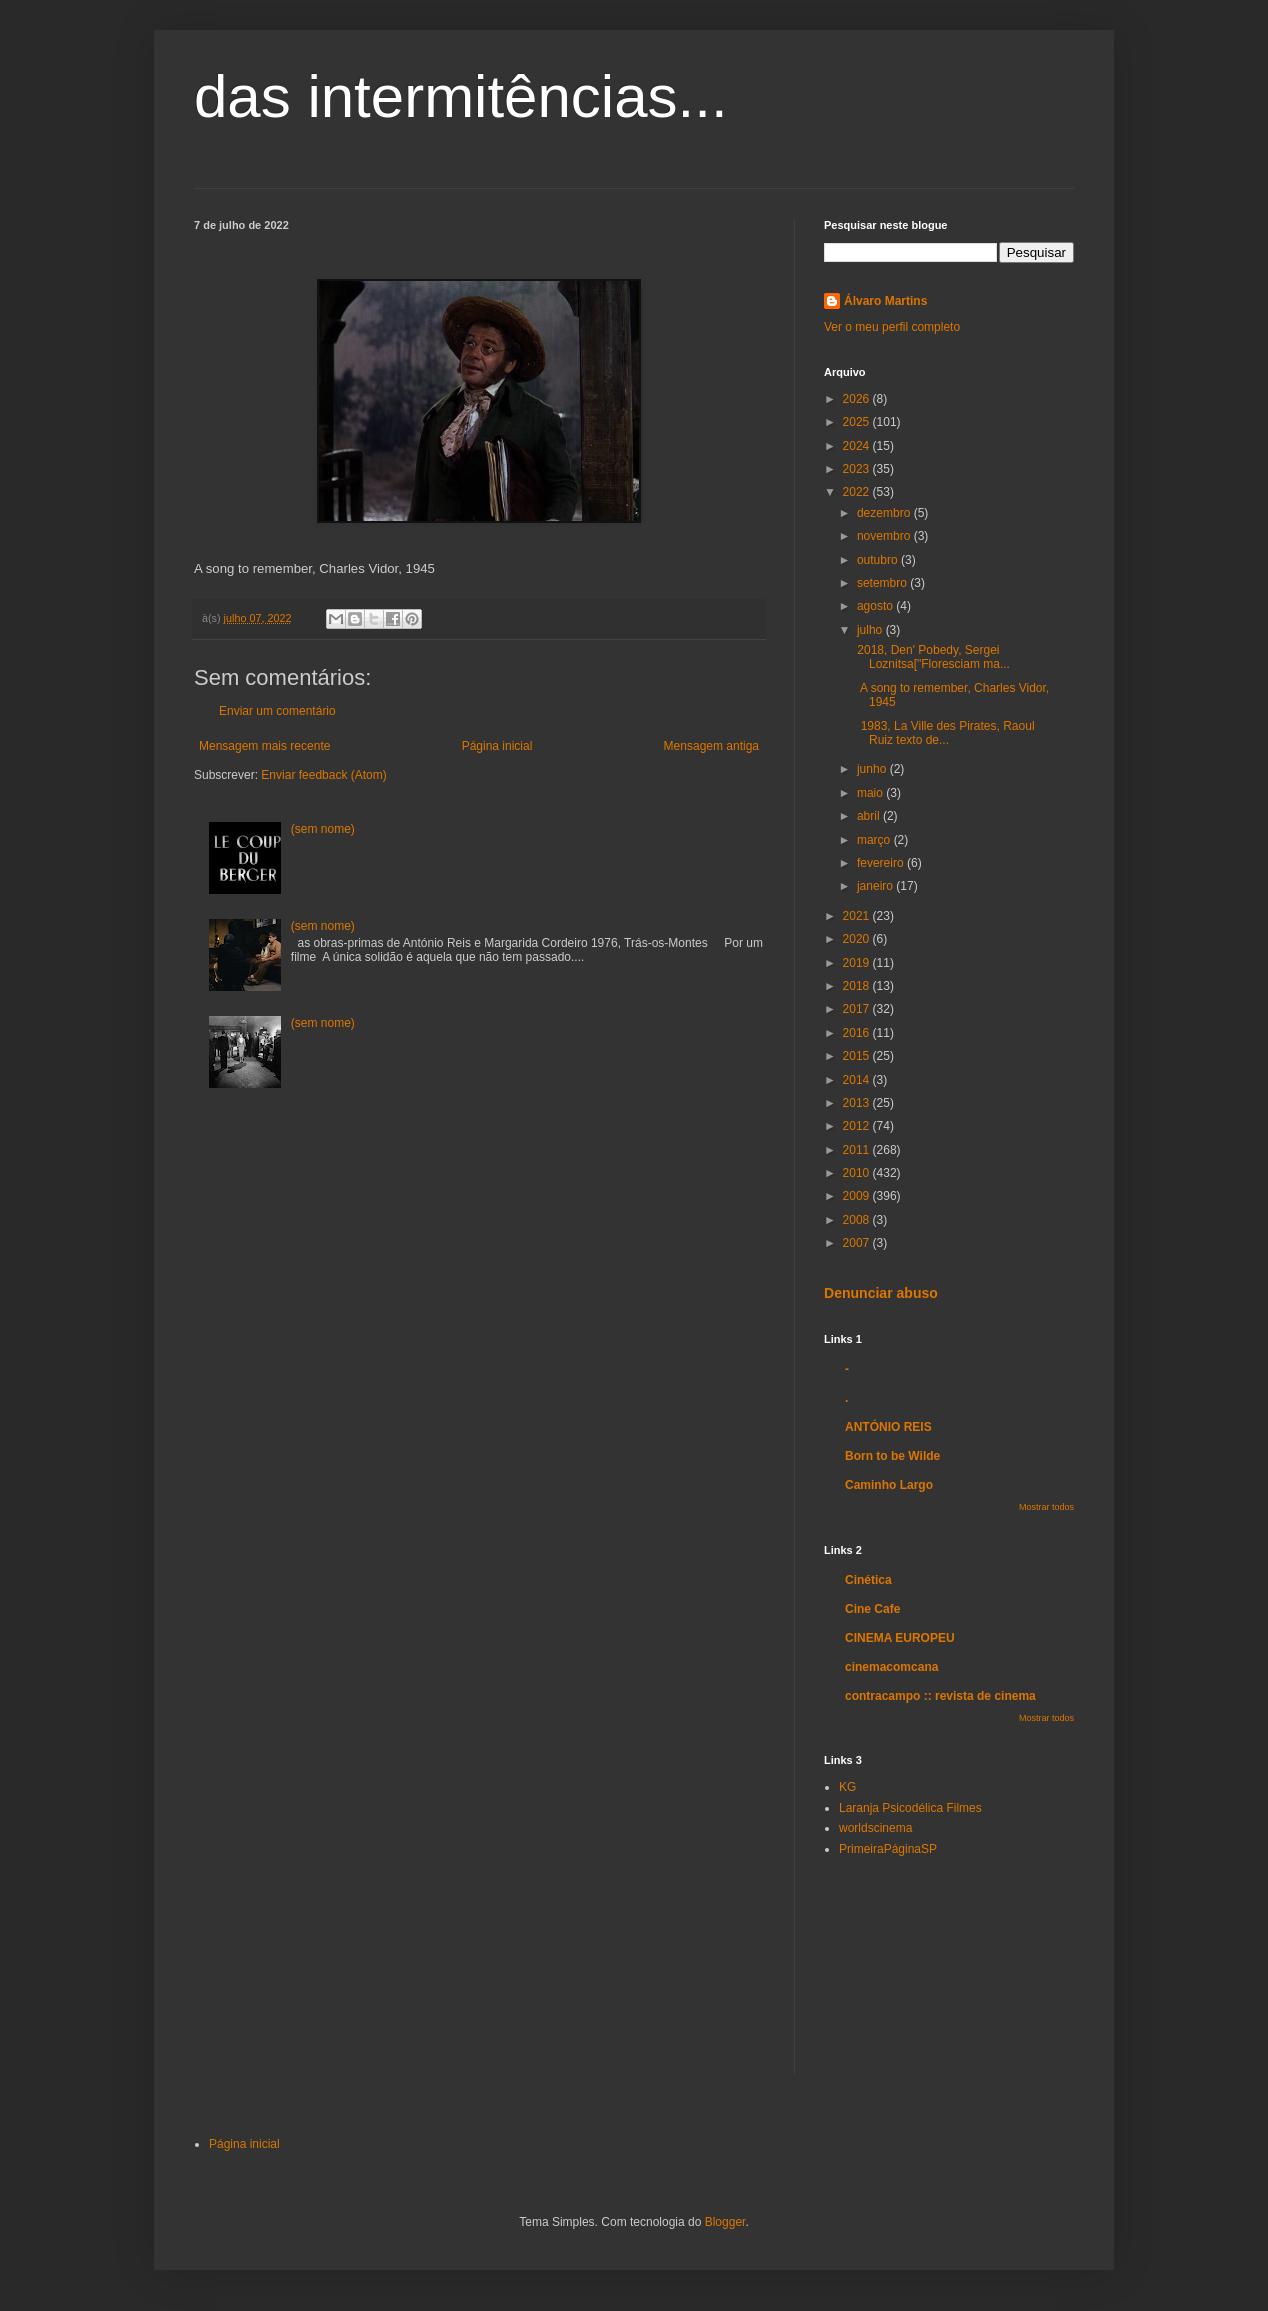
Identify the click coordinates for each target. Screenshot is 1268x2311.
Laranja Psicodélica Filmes (910, 1808)
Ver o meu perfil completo (892, 327)
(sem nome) (323, 829)
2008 (858, 1220)
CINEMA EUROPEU (900, 1638)
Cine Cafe (872, 1609)
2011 (858, 1150)
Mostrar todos (1046, 1507)
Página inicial (497, 746)
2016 (858, 1033)
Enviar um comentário (277, 711)
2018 (858, 986)
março (875, 840)
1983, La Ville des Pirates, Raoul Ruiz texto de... (944, 733)
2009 (858, 1196)
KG (847, 1787)
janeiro (876, 886)
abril (870, 816)
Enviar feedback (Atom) (323, 775)
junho (873, 769)
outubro (879, 560)
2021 (858, 916)
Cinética (868, 1580)
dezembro (885, 513)
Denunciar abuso (881, 1293)
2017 (858, 1009)
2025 (858, 422)
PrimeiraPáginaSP (888, 1849)
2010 (858, 1173)
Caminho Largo (889, 1485)
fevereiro (882, 863)
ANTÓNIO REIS (888, 1427)
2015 (858, 1056)
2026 (858, 399)
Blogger (725, 2222)
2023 (858, 469)
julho (871, 630)
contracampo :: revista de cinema (940, 1696)
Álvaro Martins (885, 301)
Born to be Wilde (892, 1456)
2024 (858, 446)
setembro (883, 583)
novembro (885, 536)
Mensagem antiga (711, 746)
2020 (858, 939)
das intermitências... (461, 96)
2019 (858, 963)
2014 (858, 1080)
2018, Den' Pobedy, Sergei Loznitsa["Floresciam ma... (932, 657)
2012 (858, 1126)
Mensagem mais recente (264, 746)
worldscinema (875, 1828)
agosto (876, 606)
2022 (858, 492)
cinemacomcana (891, 1667)
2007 (858, 1243)
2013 (858, 1103)
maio (871, 793)
